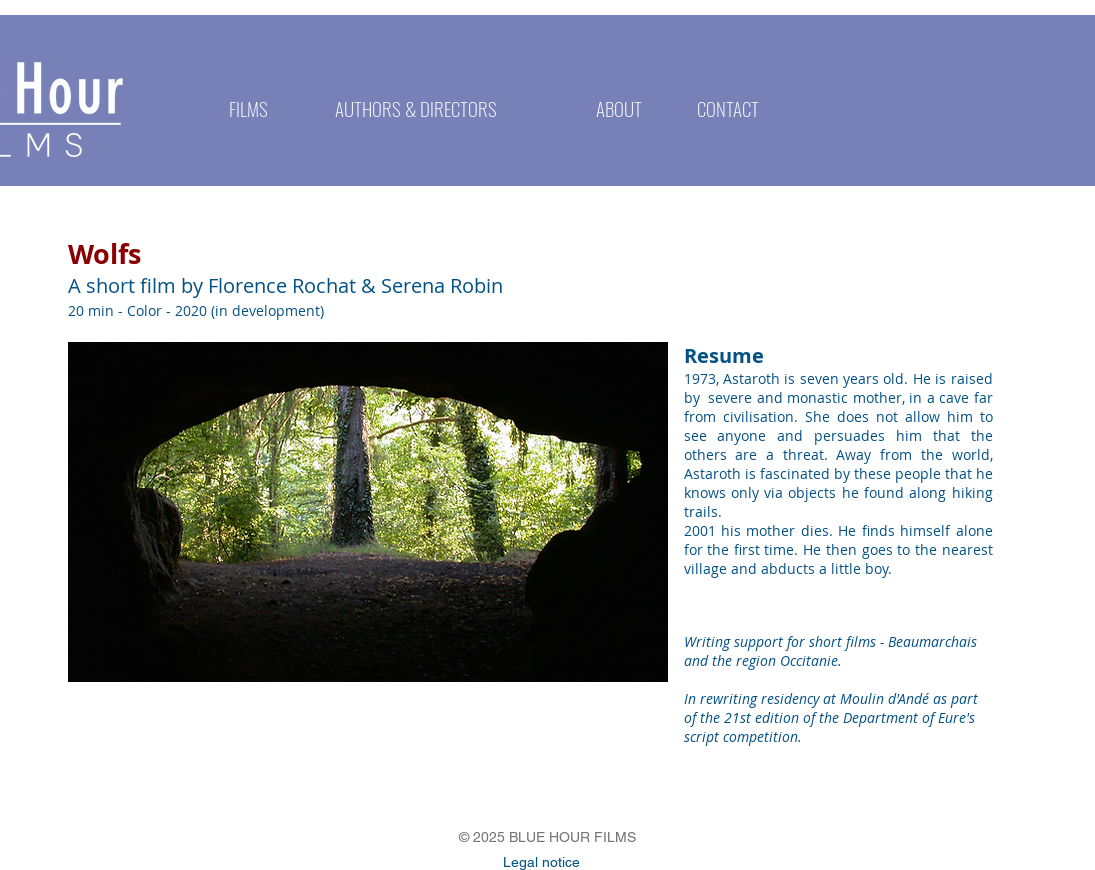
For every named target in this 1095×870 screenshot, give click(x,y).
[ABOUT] (619, 108)
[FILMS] (249, 108)
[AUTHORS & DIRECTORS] (416, 108)
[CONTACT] (728, 108)
